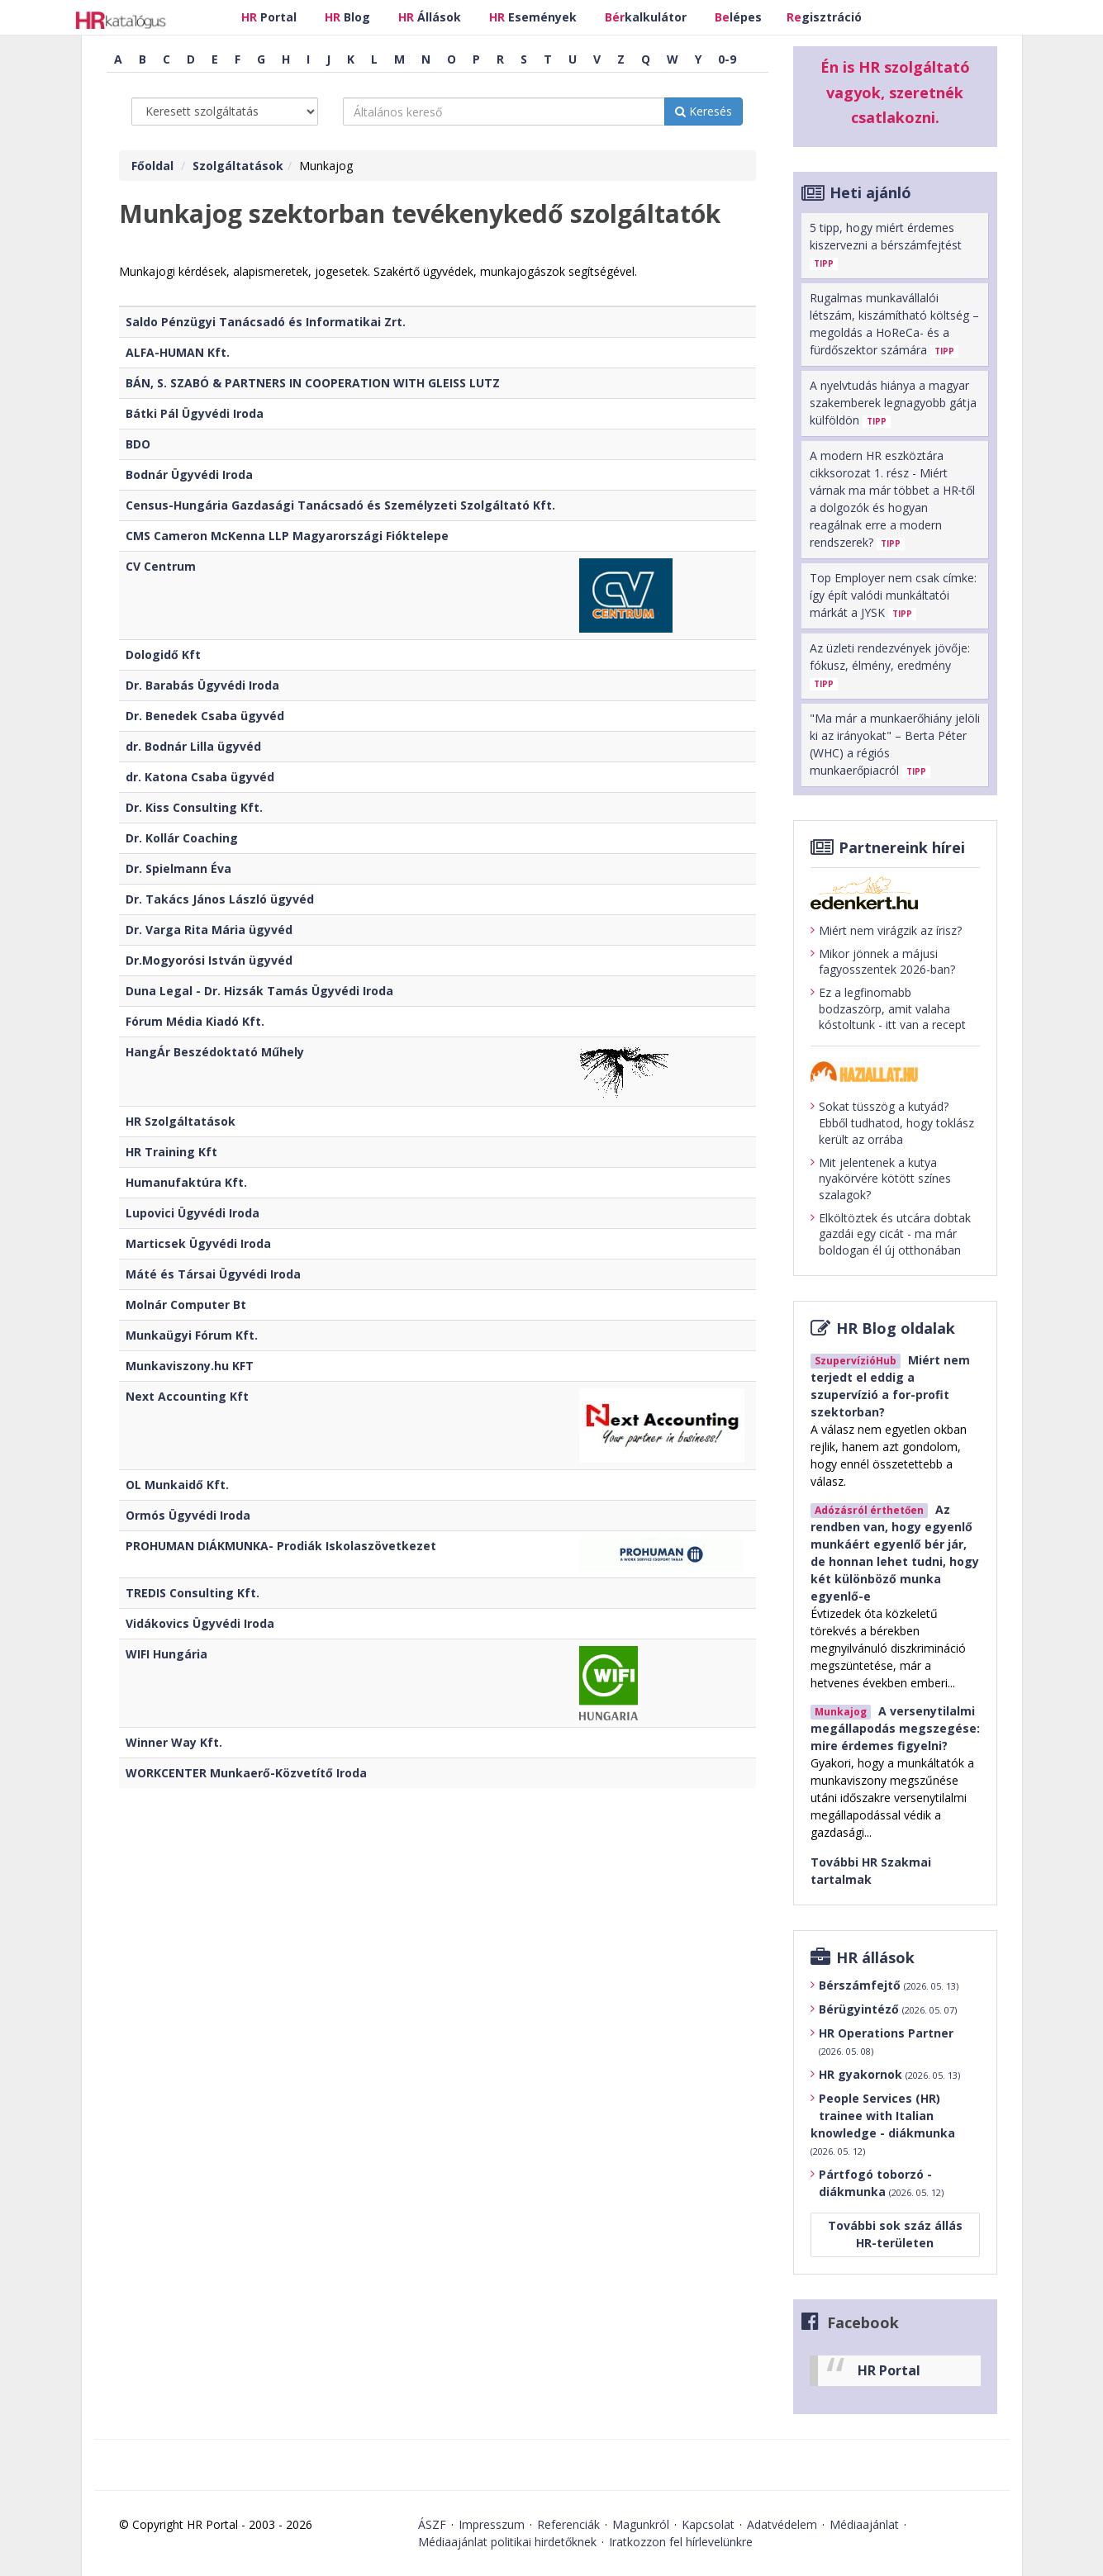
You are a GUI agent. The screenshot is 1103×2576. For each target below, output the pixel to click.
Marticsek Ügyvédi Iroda (198, 1243)
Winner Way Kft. (174, 1742)
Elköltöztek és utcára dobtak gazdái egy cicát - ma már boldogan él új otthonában (891, 1234)
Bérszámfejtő (888, 1985)
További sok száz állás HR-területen (895, 2234)
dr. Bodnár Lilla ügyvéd (193, 746)
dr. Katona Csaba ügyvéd (200, 777)
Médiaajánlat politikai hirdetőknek (507, 2542)
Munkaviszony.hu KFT (190, 1365)
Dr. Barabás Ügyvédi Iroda (202, 685)
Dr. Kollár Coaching (182, 838)
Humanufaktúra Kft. (186, 1182)
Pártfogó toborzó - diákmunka (881, 2182)
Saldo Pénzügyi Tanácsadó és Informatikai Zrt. (266, 322)
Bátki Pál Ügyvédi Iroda (195, 413)
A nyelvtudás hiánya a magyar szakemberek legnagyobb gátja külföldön (893, 402)
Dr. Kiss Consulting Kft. (194, 807)
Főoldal (152, 165)
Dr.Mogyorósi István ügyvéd (209, 960)
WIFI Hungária (166, 1654)
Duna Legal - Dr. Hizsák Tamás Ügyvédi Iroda (259, 991)
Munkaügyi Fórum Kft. (192, 1335)
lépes (738, 17)
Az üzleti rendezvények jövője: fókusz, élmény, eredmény (890, 665)
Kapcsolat (708, 2524)
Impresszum (492, 2524)
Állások (429, 17)
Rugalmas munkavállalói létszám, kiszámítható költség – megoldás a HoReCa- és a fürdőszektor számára (894, 324)
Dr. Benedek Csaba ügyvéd (205, 715)
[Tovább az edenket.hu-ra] (895, 892)
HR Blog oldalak (895, 1328)
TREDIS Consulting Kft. (192, 1593)
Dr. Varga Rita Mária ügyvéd (209, 929)
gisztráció (824, 17)
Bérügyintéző (888, 2009)
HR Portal (889, 2370)
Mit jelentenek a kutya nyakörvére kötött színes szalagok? (881, 1179)
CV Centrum (161, 566)
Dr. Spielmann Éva (178, 868)
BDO (138, 444)
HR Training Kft (171, 1152)
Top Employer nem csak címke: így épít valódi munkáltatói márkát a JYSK (893, 595)
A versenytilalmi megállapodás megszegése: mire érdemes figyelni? (895, 1728)
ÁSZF (432, 2524)
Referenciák (568, 2524)
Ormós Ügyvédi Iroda (188, 1515)
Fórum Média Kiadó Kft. (195, 1021)
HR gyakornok (889, 2074)
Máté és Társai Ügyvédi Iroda (213, 1274)
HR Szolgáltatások (180, 1121)
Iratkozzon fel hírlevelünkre (681, 2542)
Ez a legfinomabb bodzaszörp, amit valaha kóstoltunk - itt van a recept (888, 1008)
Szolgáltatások (238, 165)
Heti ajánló (870, 192)
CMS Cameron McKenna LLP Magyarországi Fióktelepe (287, 535)
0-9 (727, 59)
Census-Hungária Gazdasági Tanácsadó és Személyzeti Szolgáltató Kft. (340, 505)
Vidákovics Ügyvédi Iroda (200, 1623)
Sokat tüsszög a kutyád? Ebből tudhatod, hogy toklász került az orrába (892, 1122)
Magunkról (640, 2524)
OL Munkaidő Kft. (177, 1484)
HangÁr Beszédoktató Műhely (215, 1052)
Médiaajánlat (864, 2524)
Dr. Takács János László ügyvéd (220, 899)
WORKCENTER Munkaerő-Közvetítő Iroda (246, 1773)
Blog (347, 17)
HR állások (875, 1957)
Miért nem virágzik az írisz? (886, 931)
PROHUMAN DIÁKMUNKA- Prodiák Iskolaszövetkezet (281, 1546)
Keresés (703, 111)
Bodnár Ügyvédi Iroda (189, 474)
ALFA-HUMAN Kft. (178, 352)
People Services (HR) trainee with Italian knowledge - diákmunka (883, 2124)
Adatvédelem (782, 2524)
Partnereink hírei (902, 847)
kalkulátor (646, 17)
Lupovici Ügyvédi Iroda (192, 1213)
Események (533, 17)
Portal (269, 17)
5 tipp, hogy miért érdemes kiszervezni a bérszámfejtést (886, 245)
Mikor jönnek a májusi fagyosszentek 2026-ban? (883, 962)
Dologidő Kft (163, 654)
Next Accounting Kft (187, 1396)
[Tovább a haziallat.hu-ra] (895, 1071)
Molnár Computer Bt (186, 1304)
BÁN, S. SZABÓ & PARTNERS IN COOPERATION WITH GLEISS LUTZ (313, 383)
